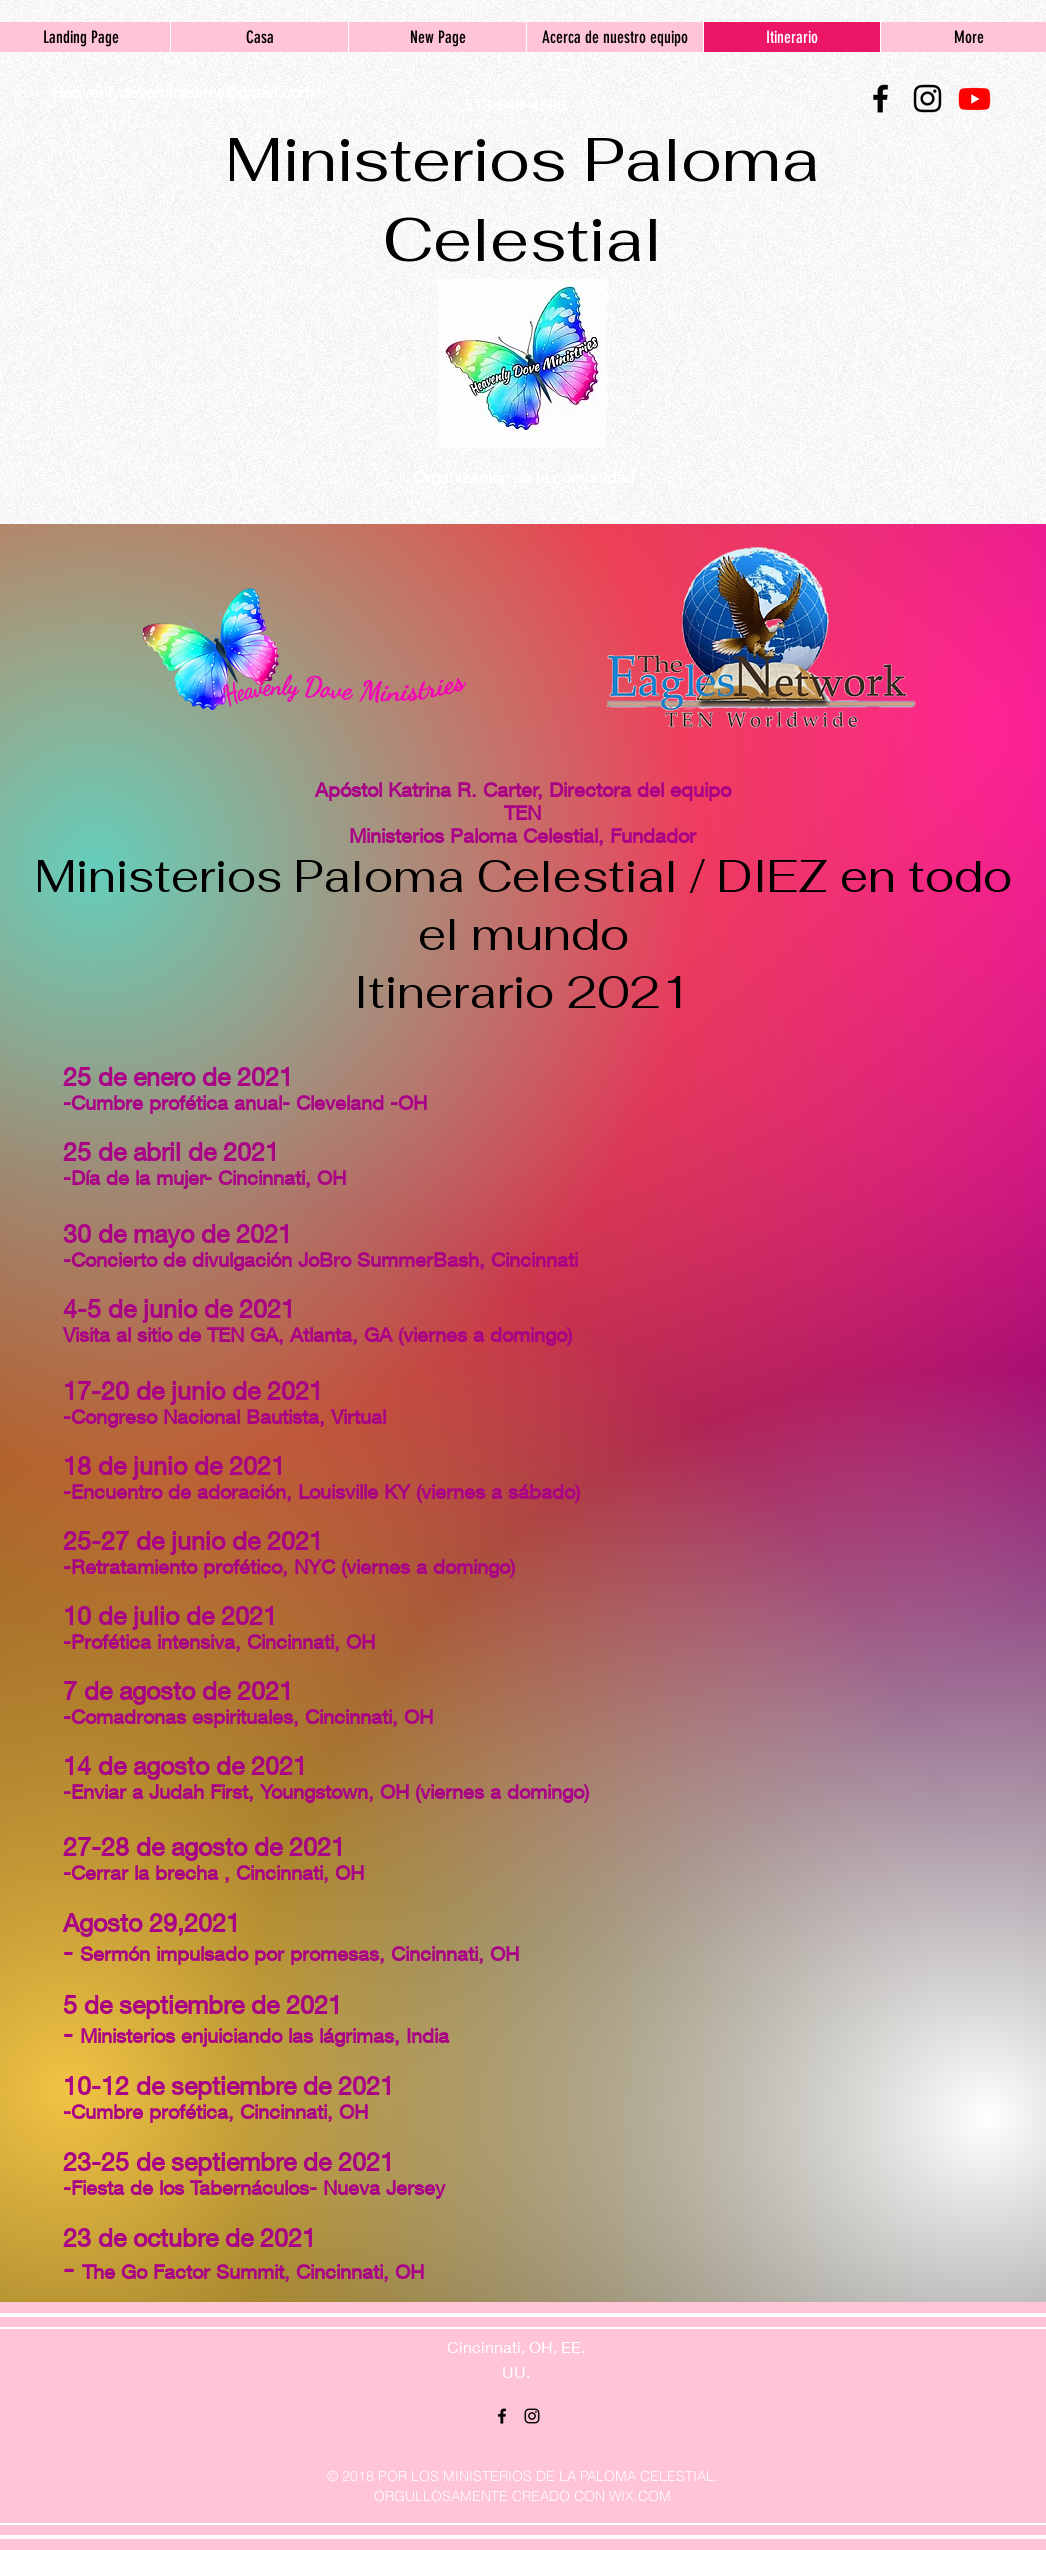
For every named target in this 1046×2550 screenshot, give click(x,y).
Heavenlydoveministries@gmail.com (183, 91)
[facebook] (880, 98)
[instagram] (927, 98)
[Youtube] (974, 98)
